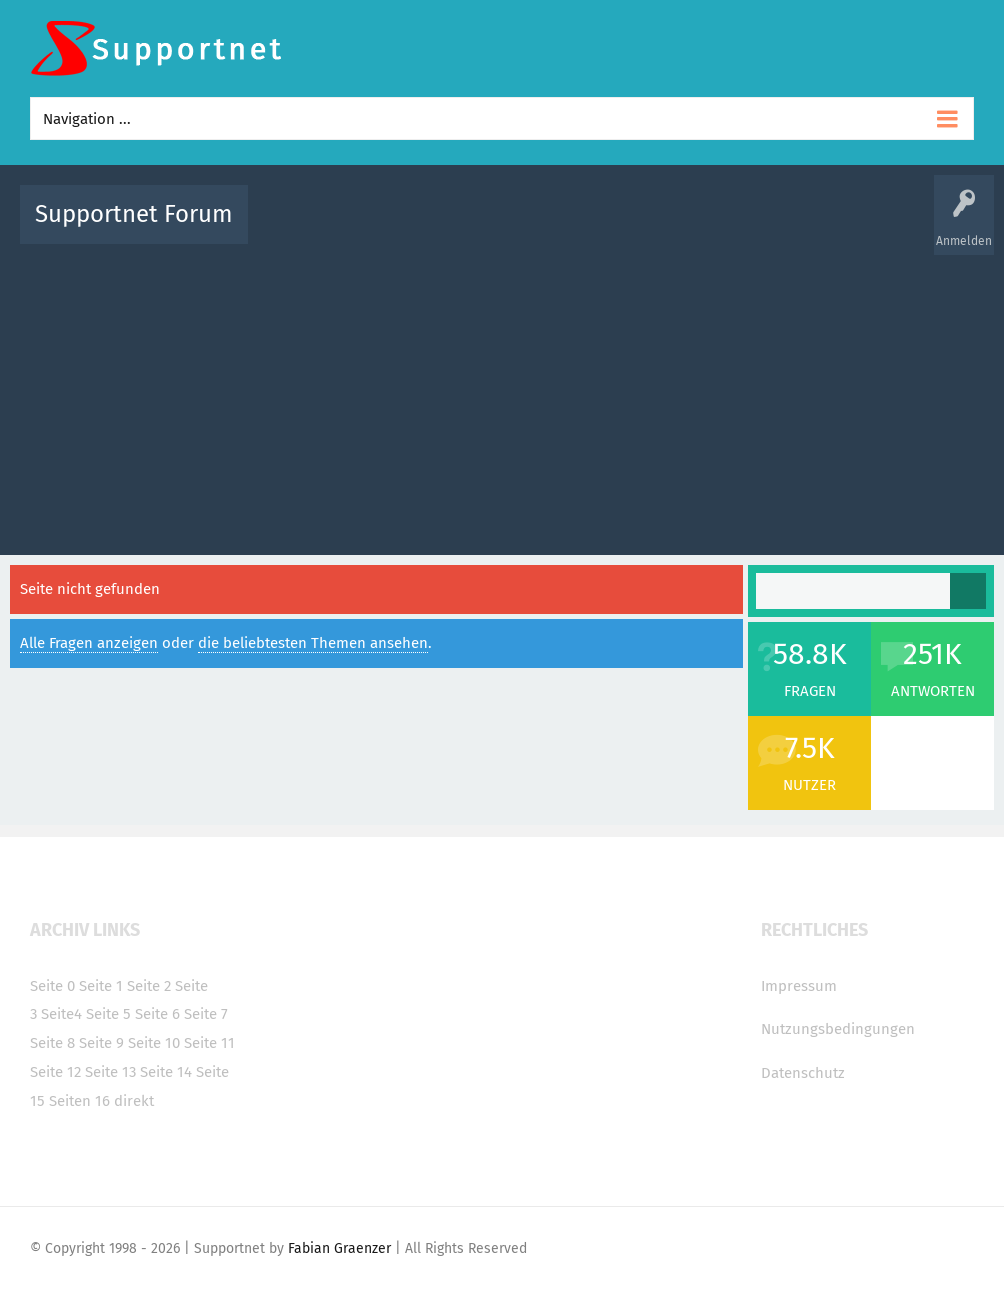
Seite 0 (52, 986)
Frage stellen (849, 228)
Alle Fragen (395, 228)
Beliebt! (465, 228)
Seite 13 (110, 1072)
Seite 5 (108, 1014)
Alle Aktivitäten (304, 228)
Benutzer (772, 228)
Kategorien (700, 228)
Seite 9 (101, 1043)
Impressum (799, 986)
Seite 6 (157, 1014)
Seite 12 (55, 1072)
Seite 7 (206, 1014)
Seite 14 (166, 1072)
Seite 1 (101, 986)
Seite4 (61, 1014)
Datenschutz (803, 1073)
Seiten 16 (79, 1101)
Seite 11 (209, 1043)
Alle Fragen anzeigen (89, 643)
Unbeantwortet (547, 228)
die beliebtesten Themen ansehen (313, 643)
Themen (630, 228)
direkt (134, 1101)
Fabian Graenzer (339, 1248)
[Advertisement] (502, 395)
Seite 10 (154, 1043)
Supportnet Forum (134, 214)
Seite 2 (149, 986)
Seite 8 (52, 1043)
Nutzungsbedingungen (838, 1029)
